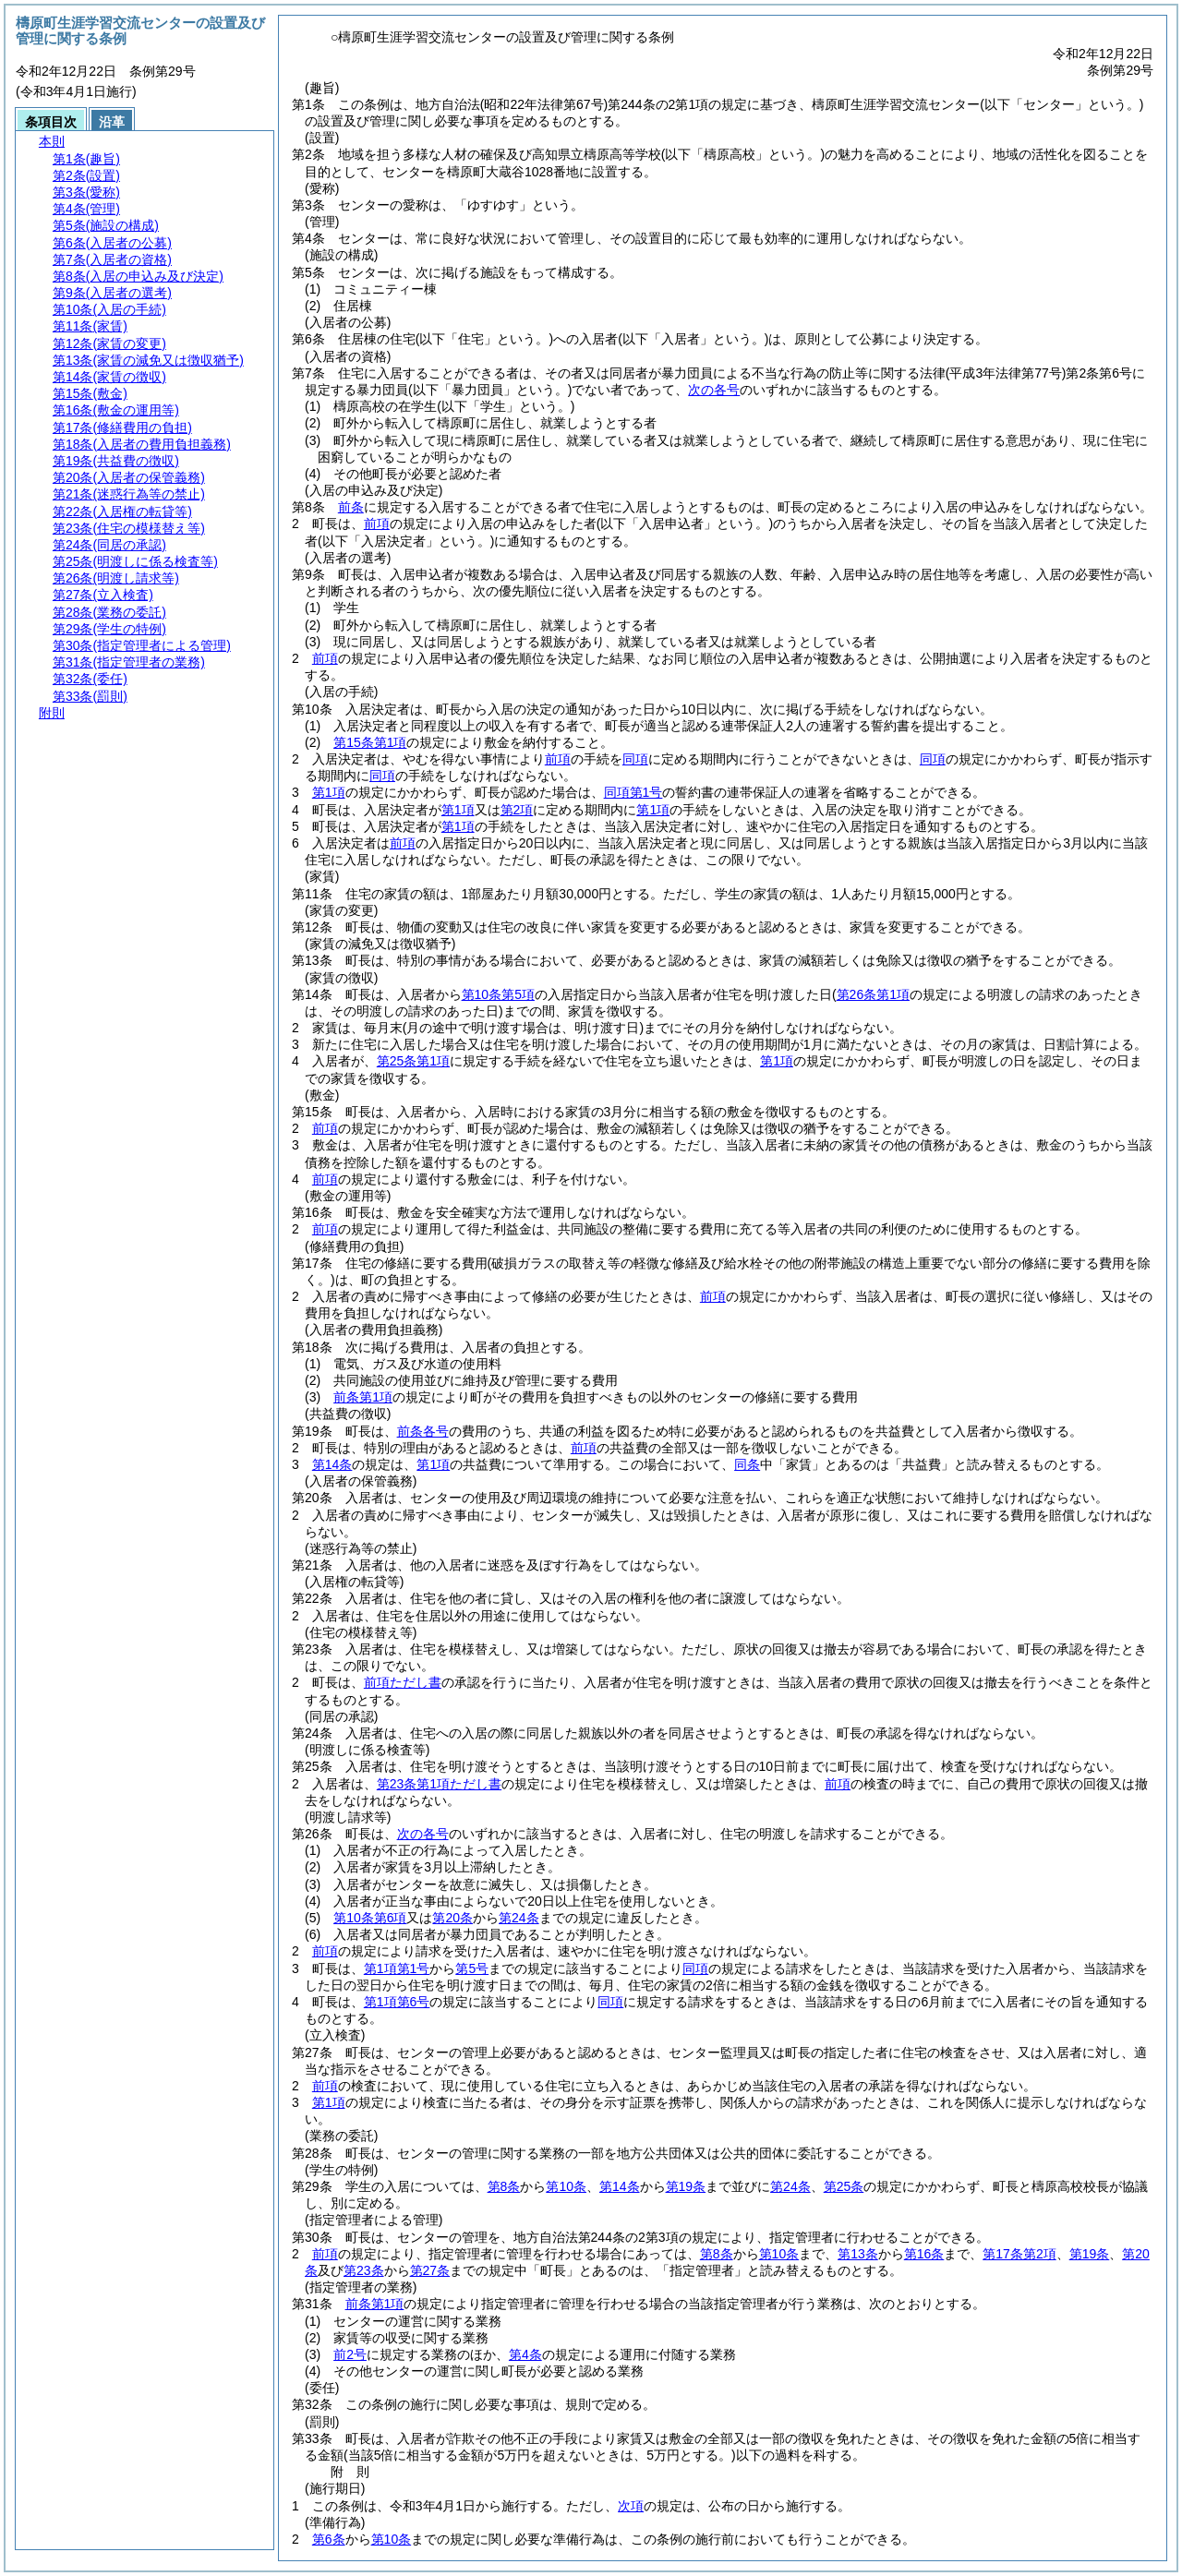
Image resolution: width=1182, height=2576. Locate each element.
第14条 (332, 1464)
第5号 (471, 1968)
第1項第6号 (397, 2001)
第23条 (364, 2270)
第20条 (452, 1917)
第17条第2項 (1019, 2253)
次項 (631, 2505)
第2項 (517, 809)
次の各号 (714, 389)
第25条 (844, 2186)
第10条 (566, 2186)
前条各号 (423, 1431)
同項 (635, 759)
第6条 (328, 2539)
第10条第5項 (498, 994)
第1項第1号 (397, 1968)
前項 (377, 523)
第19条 (686, 2186)
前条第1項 (362, 1397)
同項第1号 (633, 792)
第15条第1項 (369, 742)
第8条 (504, 2186)
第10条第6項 (369, 1917)
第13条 (858, 2253)
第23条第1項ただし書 (439, 1783)
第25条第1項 (413, 1060)
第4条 (525, 2354)
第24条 (519, 1917)
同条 (747, 1464)
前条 (351, 507)
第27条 (430, 2270)
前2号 (350, 2354)
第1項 (328, 792)
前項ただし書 (402, 1682)
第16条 (924, 2253)
